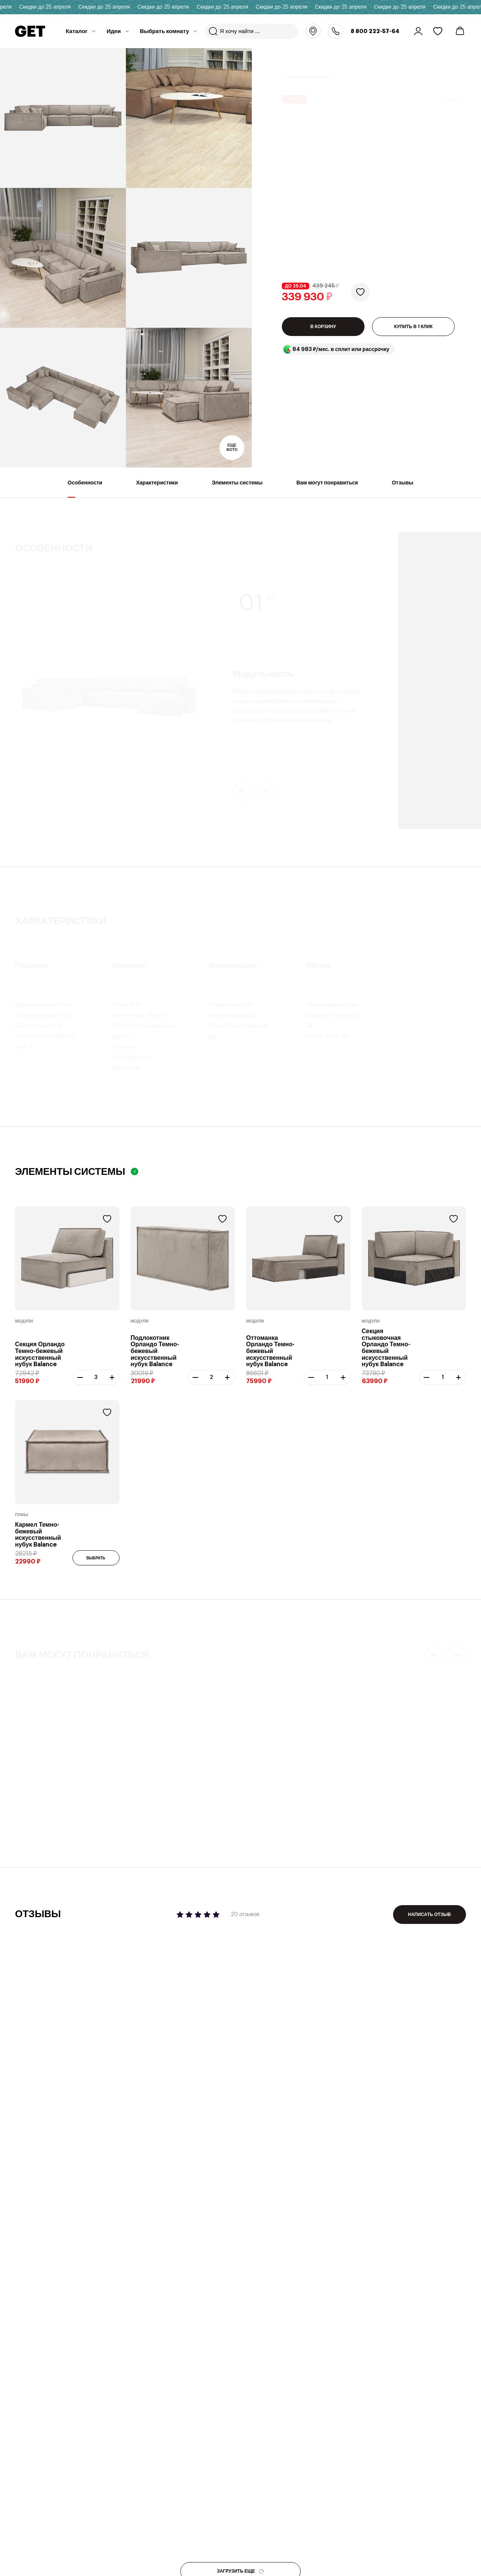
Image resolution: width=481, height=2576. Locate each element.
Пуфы (21, 1515)
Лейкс (24, 1812)
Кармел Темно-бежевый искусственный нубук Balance (38, 1535)
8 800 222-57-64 (375, 31)
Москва (313, 31)
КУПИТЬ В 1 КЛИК (413, 326)
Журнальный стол (270, 1802)
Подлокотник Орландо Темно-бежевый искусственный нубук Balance (155, 1351)
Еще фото (231, 447)
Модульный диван (153, 1802)
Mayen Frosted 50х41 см (286, 1812)
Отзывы (402, 489)
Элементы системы (237, 489)
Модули (24, 1321)
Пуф (19, 1802)
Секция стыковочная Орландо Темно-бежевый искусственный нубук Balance (386, 1347)
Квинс (375, 1812)
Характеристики (157, 489)
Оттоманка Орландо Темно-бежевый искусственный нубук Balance (270, 1351)
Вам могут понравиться (327, 489)
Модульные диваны (309, 68)
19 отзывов (215, 1771)
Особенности (85, 489)
